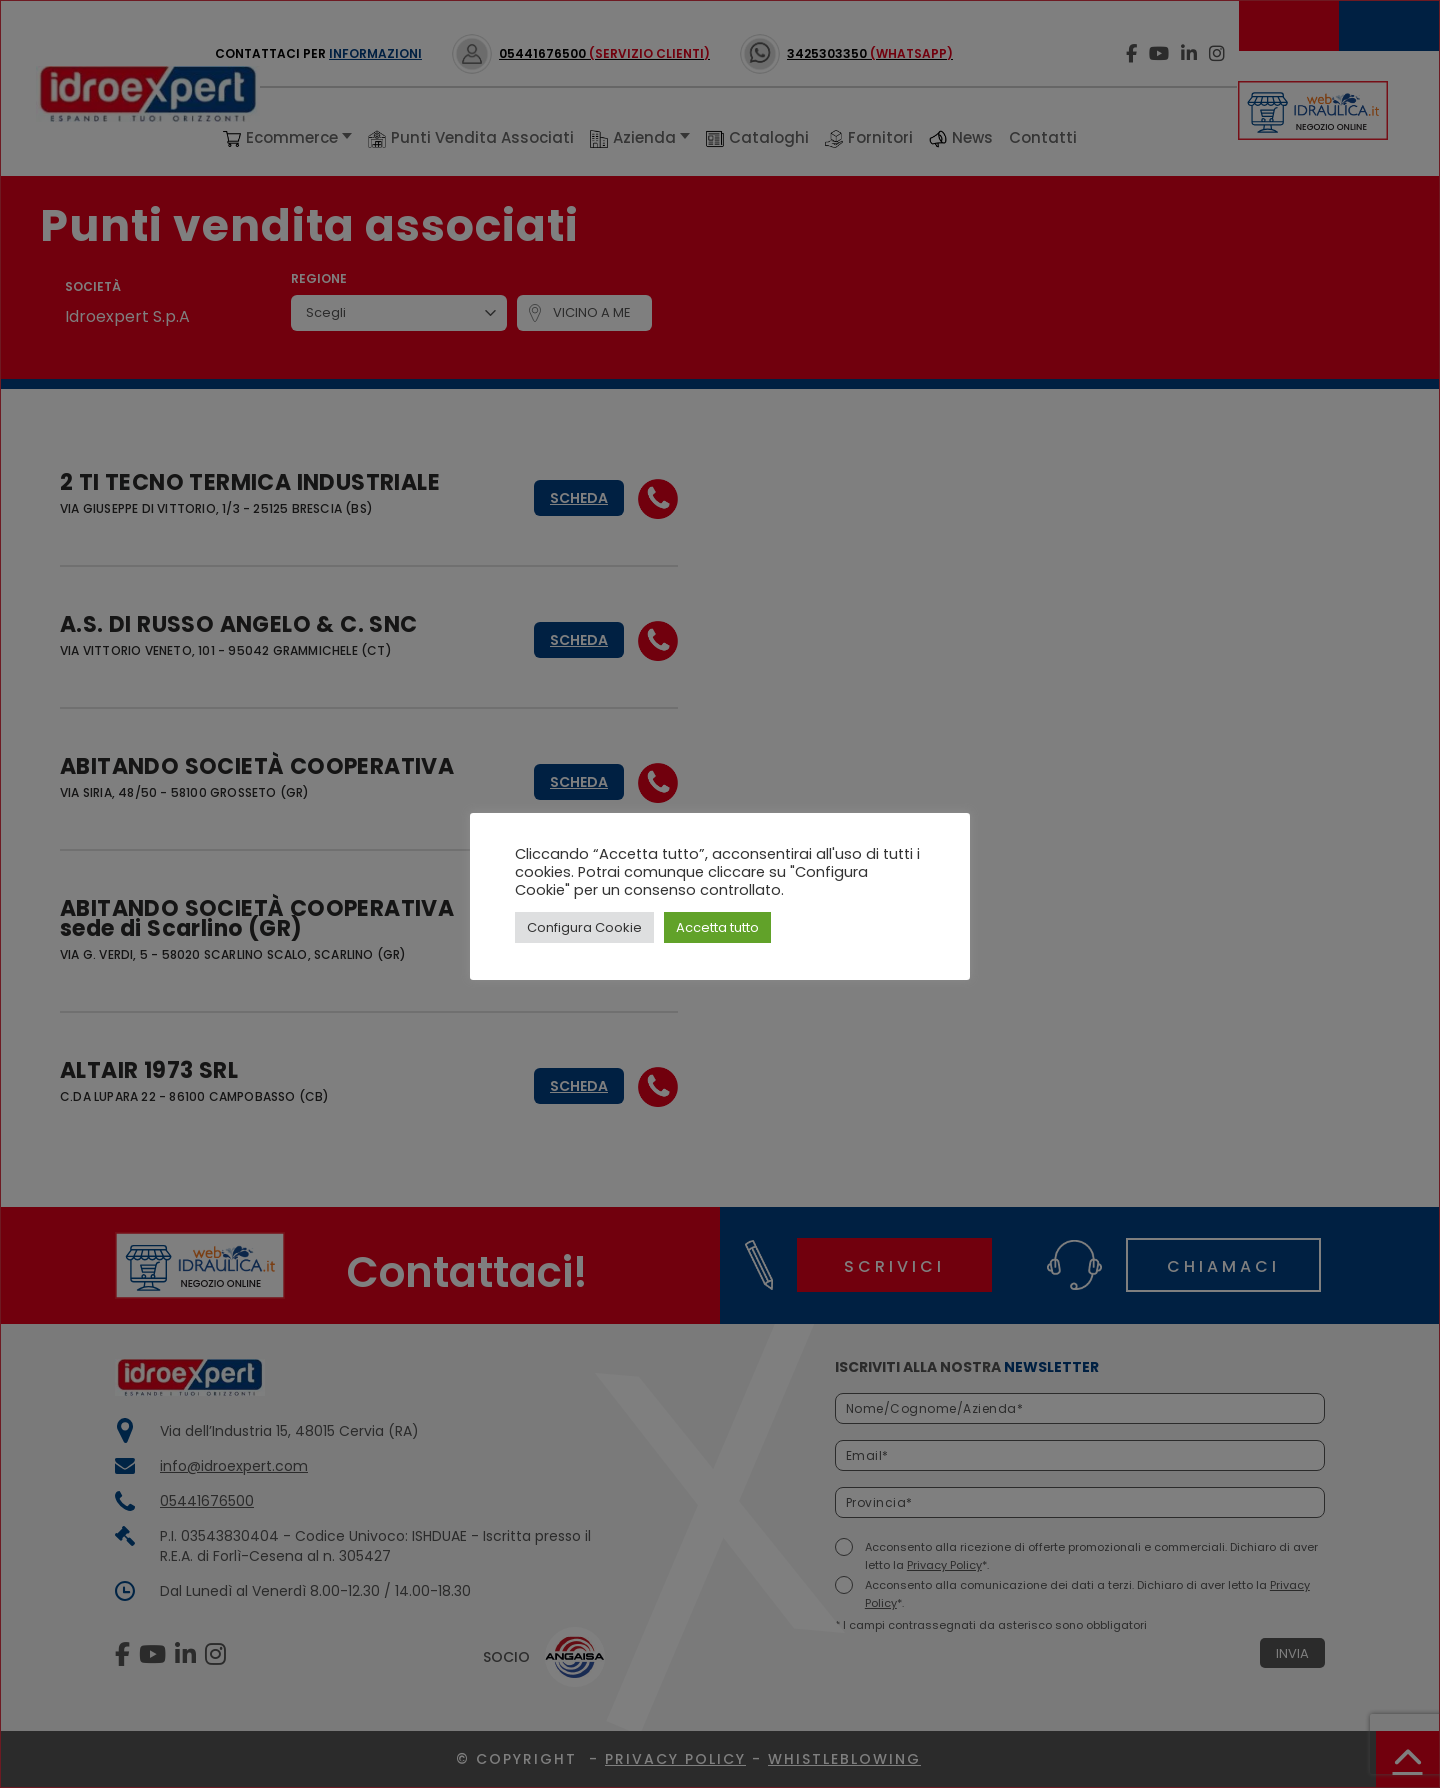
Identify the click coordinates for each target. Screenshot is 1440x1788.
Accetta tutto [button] (717, 927)
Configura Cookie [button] (584, 927)
